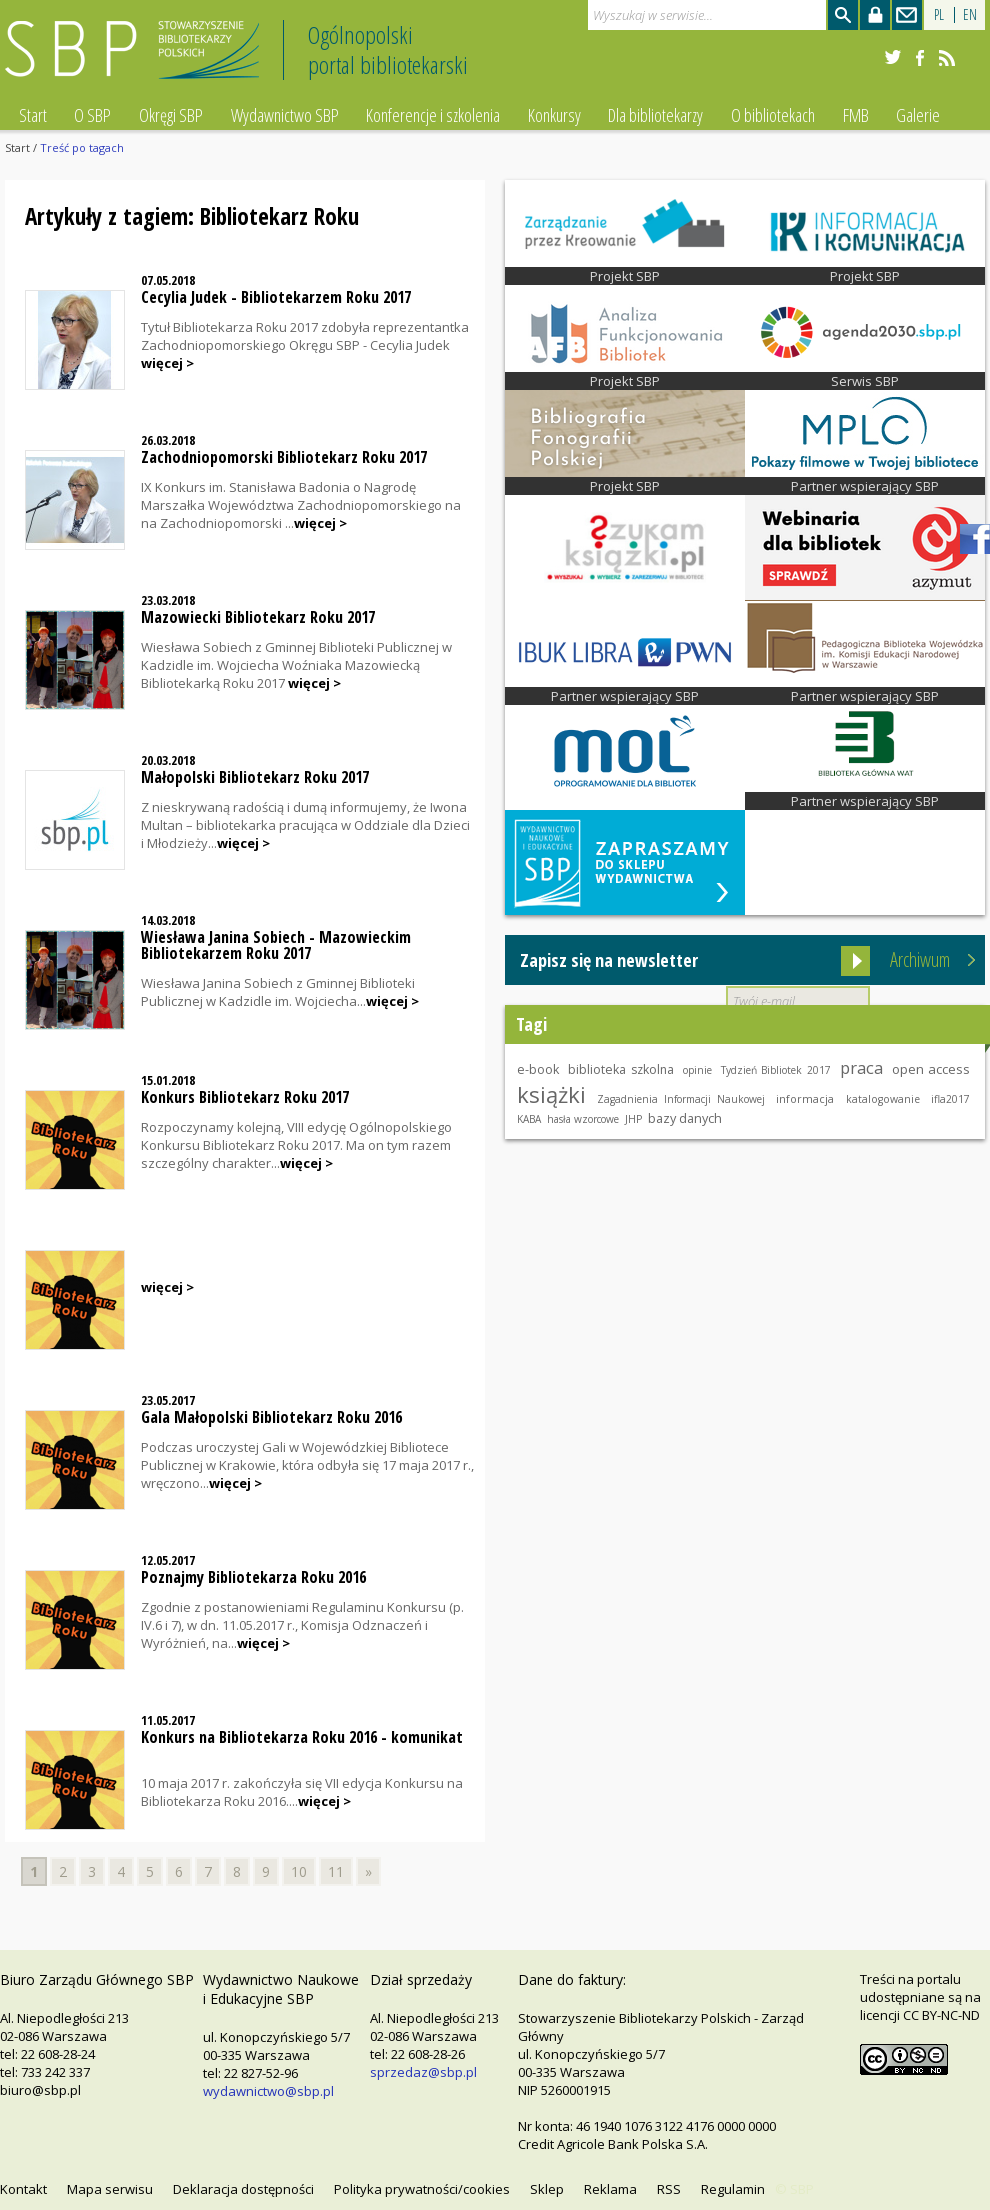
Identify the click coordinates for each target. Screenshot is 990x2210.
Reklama (610, 2189)
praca (861, 1067)
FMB (856, 115)
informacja (805, 1098)
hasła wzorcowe (583, 1119)
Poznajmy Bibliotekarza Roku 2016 (253, 1577)
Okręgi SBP (171, 115)
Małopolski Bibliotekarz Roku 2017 (255, 777)
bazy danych (685, 1118)
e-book (538, 1069)
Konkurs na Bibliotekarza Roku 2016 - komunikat (302, 1737)
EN (970, 14)
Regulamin (733, 2189)
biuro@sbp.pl (40, 2090)
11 (336, 1871)
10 (299, 1871)
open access (931, 1069)
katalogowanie (883, 1099)
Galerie (918, 115)
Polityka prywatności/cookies (422, 2189)
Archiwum (920, 959)
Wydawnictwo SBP (285, 115)
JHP (633, 1119)
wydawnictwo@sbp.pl (268, 2091)
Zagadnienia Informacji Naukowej (680, 1099)
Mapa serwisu (110, 2189)
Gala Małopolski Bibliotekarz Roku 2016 (271, 1417)
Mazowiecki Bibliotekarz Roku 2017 (258, 617)
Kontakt (23, 2189)
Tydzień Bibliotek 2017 (776, 1070)
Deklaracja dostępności (243, 2189)
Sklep (547, 2189)
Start (33, 115)
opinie (697, 1070)
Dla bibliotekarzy (655, 115)
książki (551, 1094)
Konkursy (554, 115)
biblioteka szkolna (621, 1069)
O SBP (92, 115)
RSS (669, 2189)
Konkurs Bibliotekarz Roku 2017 (245, 1097)
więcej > (167, 363)
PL (939, 14)
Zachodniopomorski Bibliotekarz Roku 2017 (284, 457)
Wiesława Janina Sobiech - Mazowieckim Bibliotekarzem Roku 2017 (276, 945)
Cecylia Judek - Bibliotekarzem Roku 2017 (276, 297)
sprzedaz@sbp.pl (423, 2072)
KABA (529, 1119)
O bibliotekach (773, 115)
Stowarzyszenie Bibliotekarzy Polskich (137, 58)
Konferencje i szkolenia (433, 115)
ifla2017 (950, 1099)
